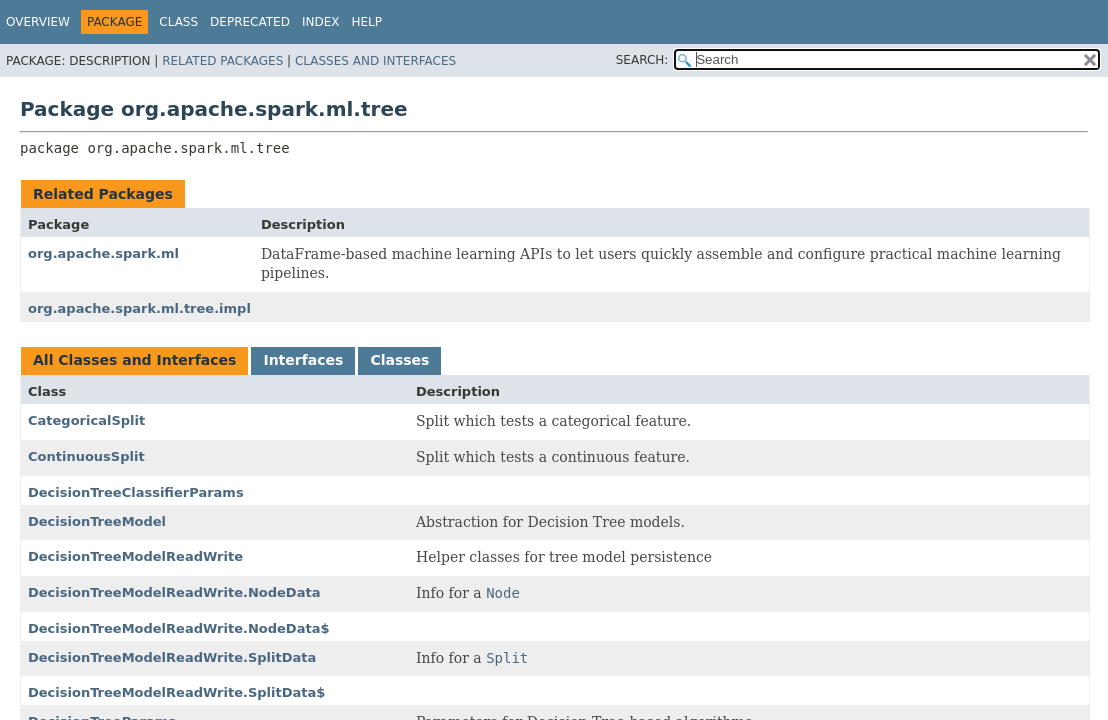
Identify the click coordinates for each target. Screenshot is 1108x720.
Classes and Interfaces (375, 61)
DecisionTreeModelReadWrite (135, 556)
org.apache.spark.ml (103, 253)
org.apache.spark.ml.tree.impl (139, 308)
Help (366, 22)
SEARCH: (642, 60)
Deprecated (250, 22)
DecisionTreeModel (97, 521)
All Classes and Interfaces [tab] (134, 360)
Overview (38, 22)
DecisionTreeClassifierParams (136, 492)
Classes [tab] (399, 360)
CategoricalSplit (86, 420)
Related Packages (222, 61)
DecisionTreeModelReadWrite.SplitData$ (176, 692)
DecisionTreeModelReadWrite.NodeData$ (178, 628)
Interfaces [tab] (303, 360)
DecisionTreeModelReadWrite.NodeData (174, 592)
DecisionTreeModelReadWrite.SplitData (172, 657)
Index (321, 22)
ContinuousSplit (86, 456)
